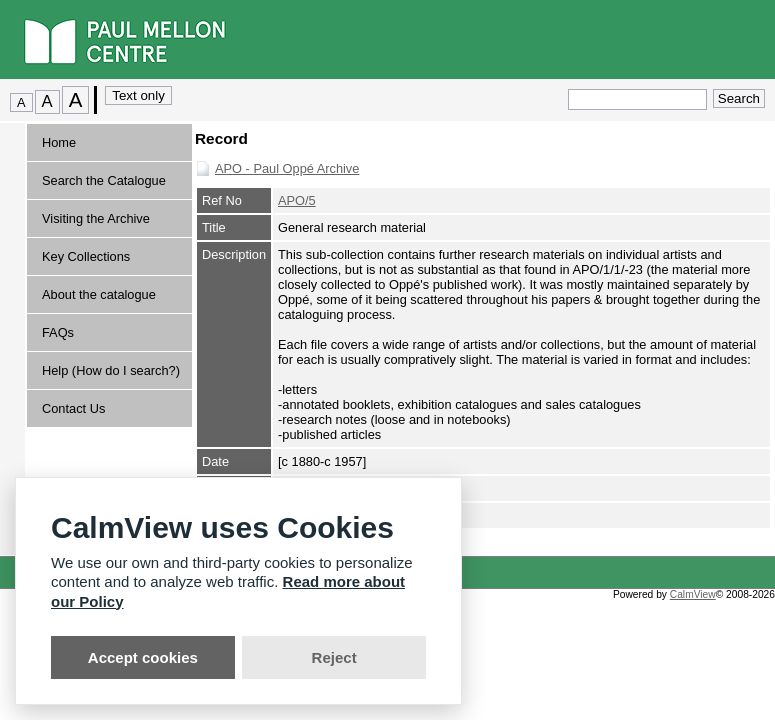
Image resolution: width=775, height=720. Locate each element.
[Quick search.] (637, 99)
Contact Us (73, 408)
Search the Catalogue (104, 180)
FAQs (58, 332)
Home (59, 142)
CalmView (693, 594)
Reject (334, 657)
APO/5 (297, 200)
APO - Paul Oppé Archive (287, 168)
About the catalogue (99, 294)
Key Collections (86, 256)
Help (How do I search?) (111, 370)
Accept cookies (143, 657)
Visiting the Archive (96, 218)
